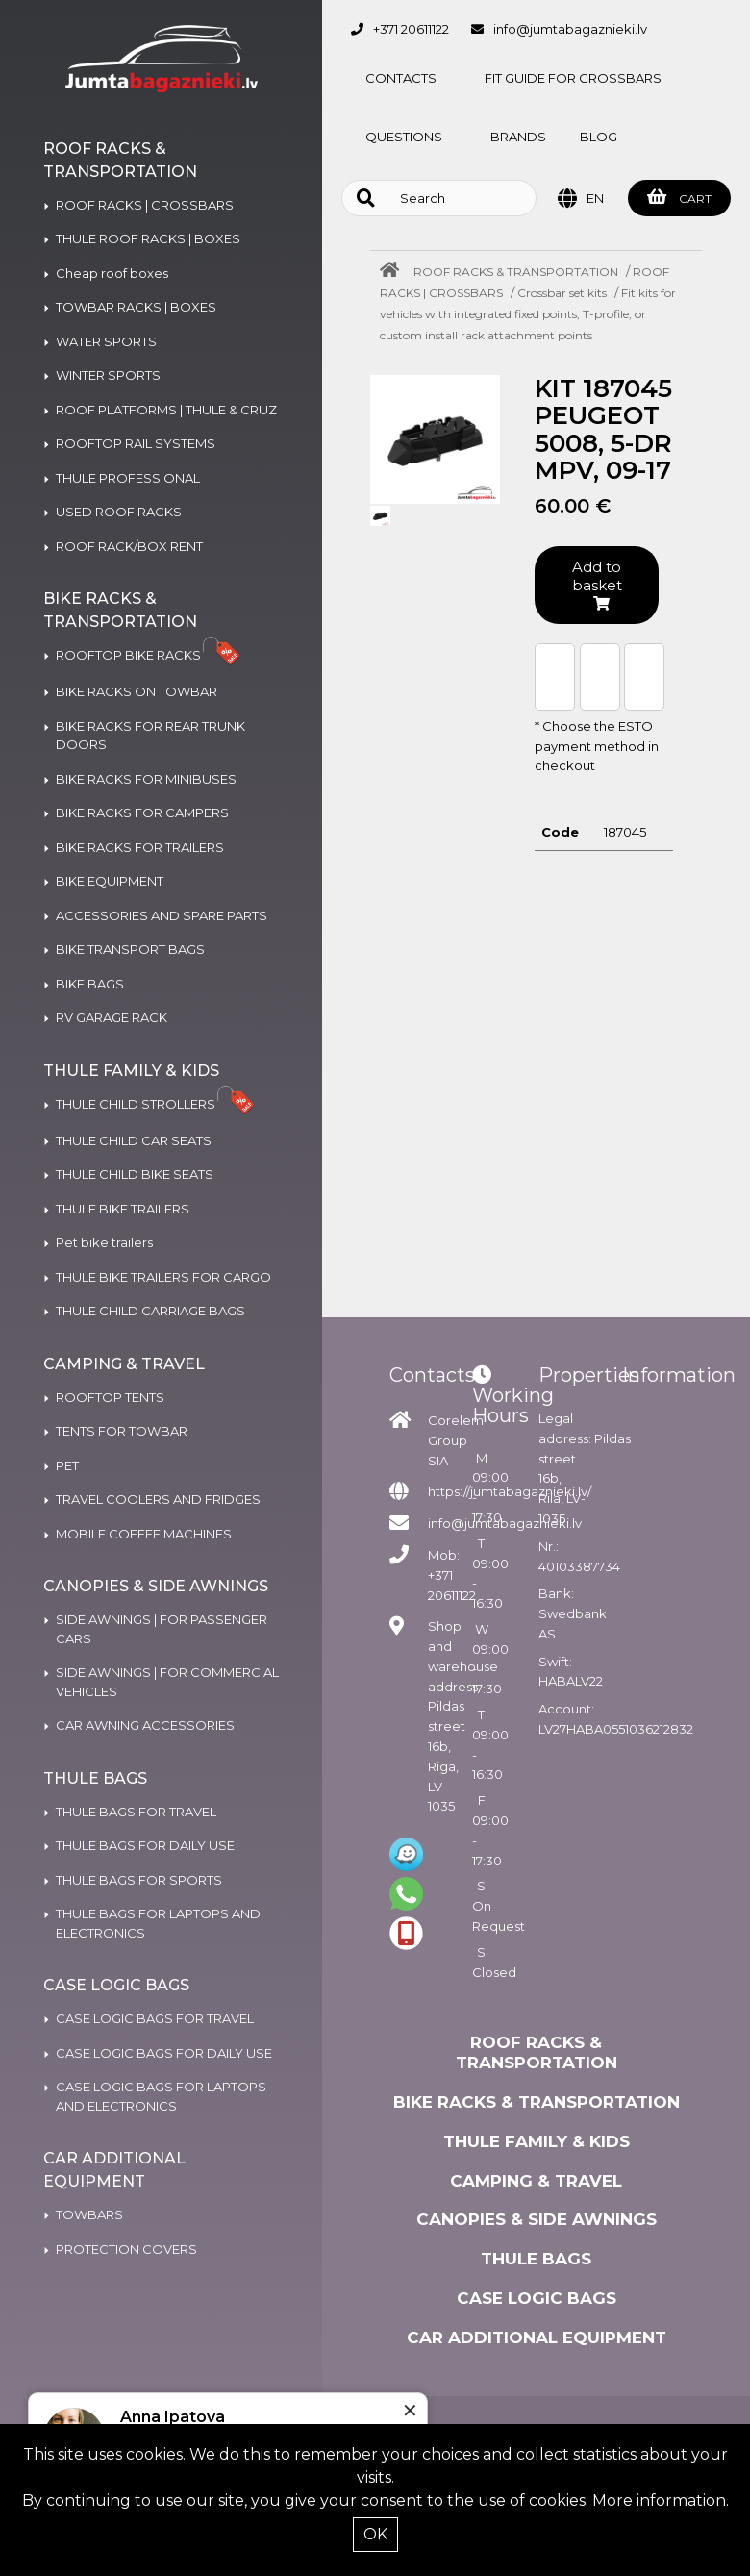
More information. (660, 2500)
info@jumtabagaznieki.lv (570, 29)
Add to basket (597, 584)
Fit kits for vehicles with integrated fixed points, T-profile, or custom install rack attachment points (528, 314)
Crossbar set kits (562, 293)
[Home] (394, 271)
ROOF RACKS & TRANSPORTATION (515, 271)
